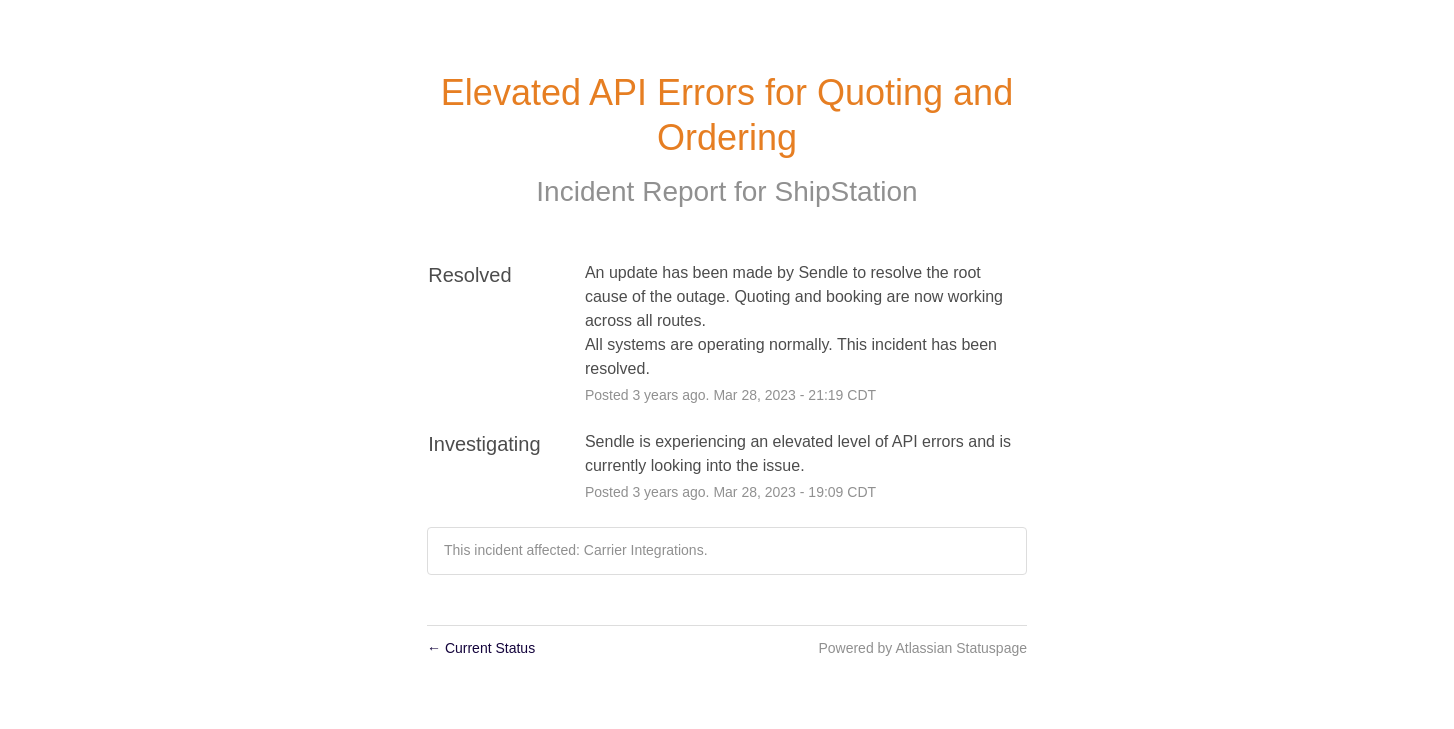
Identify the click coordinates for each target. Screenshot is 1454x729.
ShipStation (845, 191)
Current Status (481, 648)
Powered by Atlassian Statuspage (922, 648)
